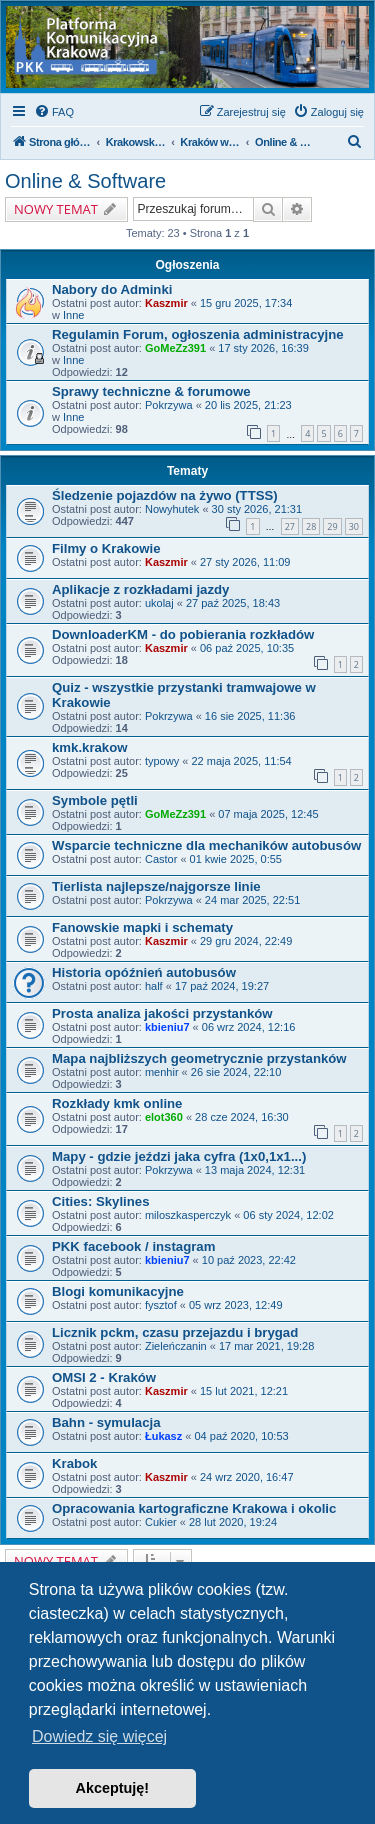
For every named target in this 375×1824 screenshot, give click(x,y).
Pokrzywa (169, 405)
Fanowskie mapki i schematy (142, 927)
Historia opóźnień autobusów (144, 972)
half (154, 986)
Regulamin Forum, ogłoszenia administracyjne (198, 334)
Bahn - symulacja (106, 1422)
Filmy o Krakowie (106, 548)
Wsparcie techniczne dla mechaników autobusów (206, 845)
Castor (161, 859)
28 (311, 526)
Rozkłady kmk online (117, 1103)
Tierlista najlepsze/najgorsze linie (156, 886)
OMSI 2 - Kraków (104, 1377)
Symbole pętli (95, 800)
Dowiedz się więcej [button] (99, 1736)
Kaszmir (166, 303)
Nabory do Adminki (112, 289)
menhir (162, 1072)
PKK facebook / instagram (133, 1246)
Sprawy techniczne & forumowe (151, 391)
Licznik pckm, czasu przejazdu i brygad (175, 1332)
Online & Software (85, 181)
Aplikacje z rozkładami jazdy (140, 589)
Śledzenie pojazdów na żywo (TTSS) (165, 495)
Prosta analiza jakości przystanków (162, 1013)
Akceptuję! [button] (113, 1788)
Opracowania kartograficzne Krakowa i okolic (194, 1508)
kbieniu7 (167, 1027)
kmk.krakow (90, 747)
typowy (162, 761)
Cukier (161, 1522)
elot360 (164, 1117)
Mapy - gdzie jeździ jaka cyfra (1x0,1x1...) (179, 1156)
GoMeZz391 (175, 348)
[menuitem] (54, 112)
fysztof (161, 1305)
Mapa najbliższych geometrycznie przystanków (199, 1058)
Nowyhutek (172, 509)
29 (332, 526)
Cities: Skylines (100, 1201)
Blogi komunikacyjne (118, 1291)
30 (354, 526)
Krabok (74, 1463)
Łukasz (163, 1436)
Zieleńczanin (176, 1346)
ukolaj (159, 603)
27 (290, 526)
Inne (73, 315)
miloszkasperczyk (188, 1215)
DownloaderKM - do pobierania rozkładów (183, 634)
